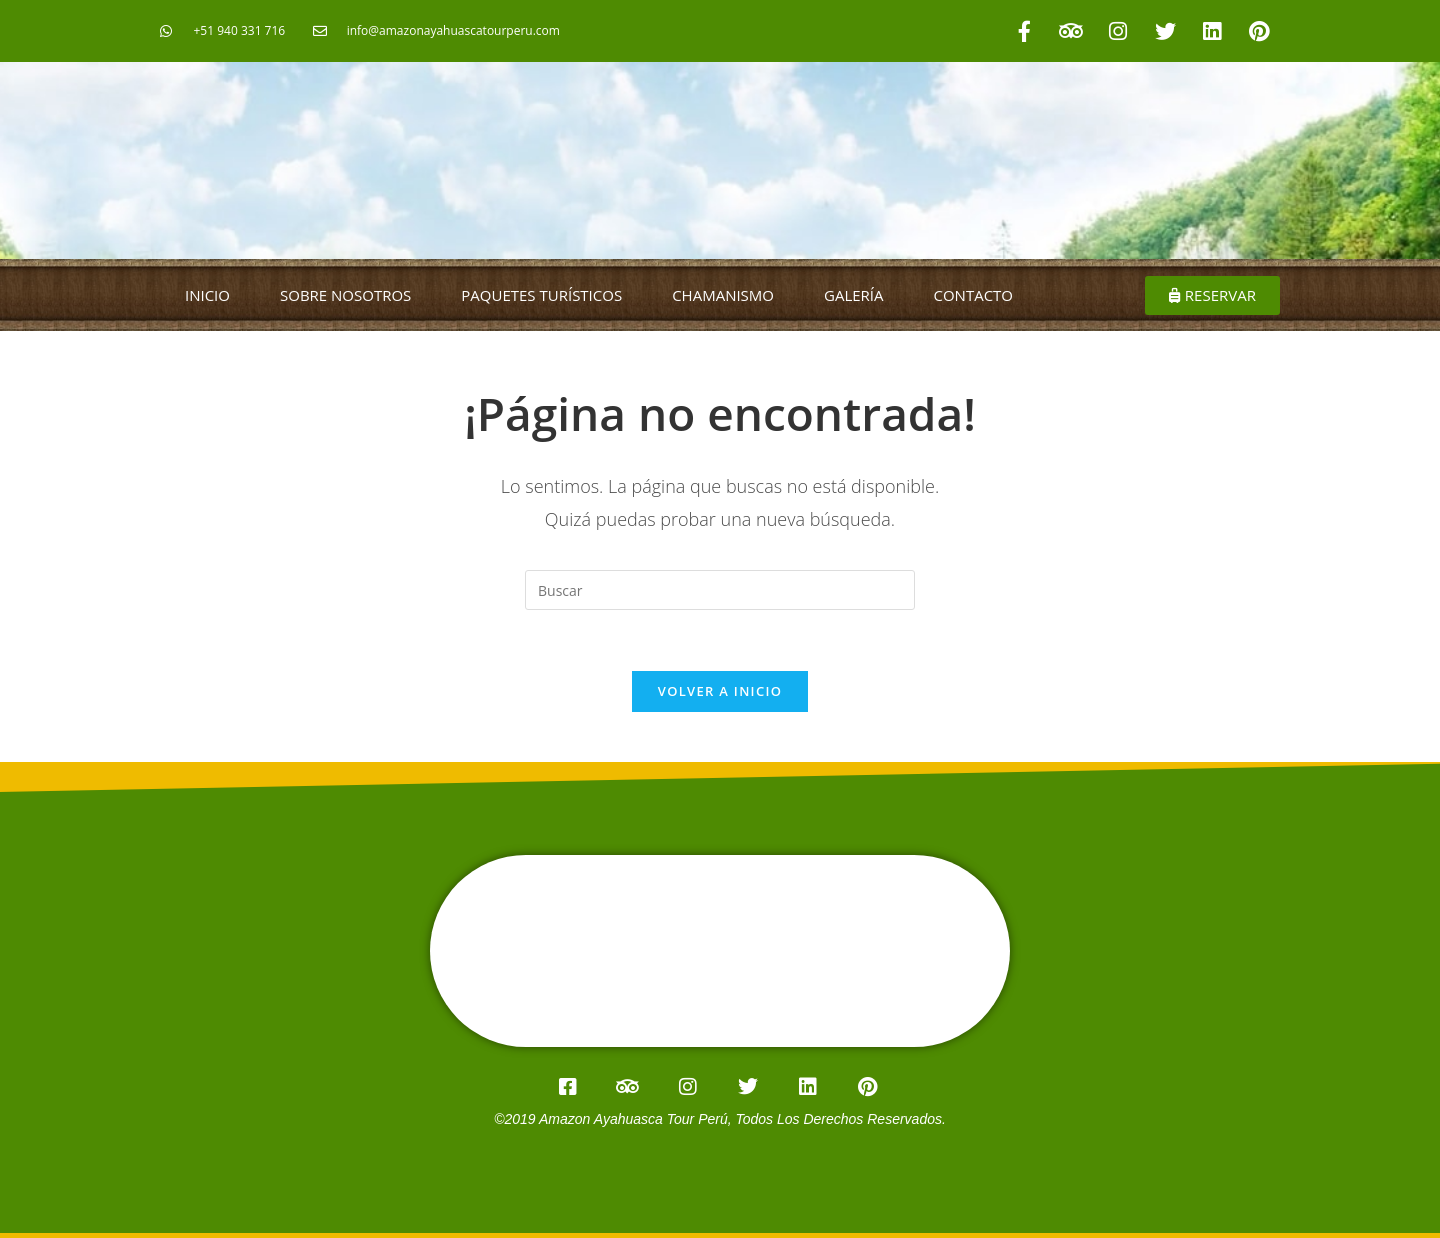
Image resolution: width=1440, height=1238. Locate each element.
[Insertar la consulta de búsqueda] (720, 590)
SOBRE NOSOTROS (345, 295)
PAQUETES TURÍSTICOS (541, 295)
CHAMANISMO (723, 295)
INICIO (207, 295)
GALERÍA (854, 295)
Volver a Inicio (720, 691)
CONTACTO (974, 295)
